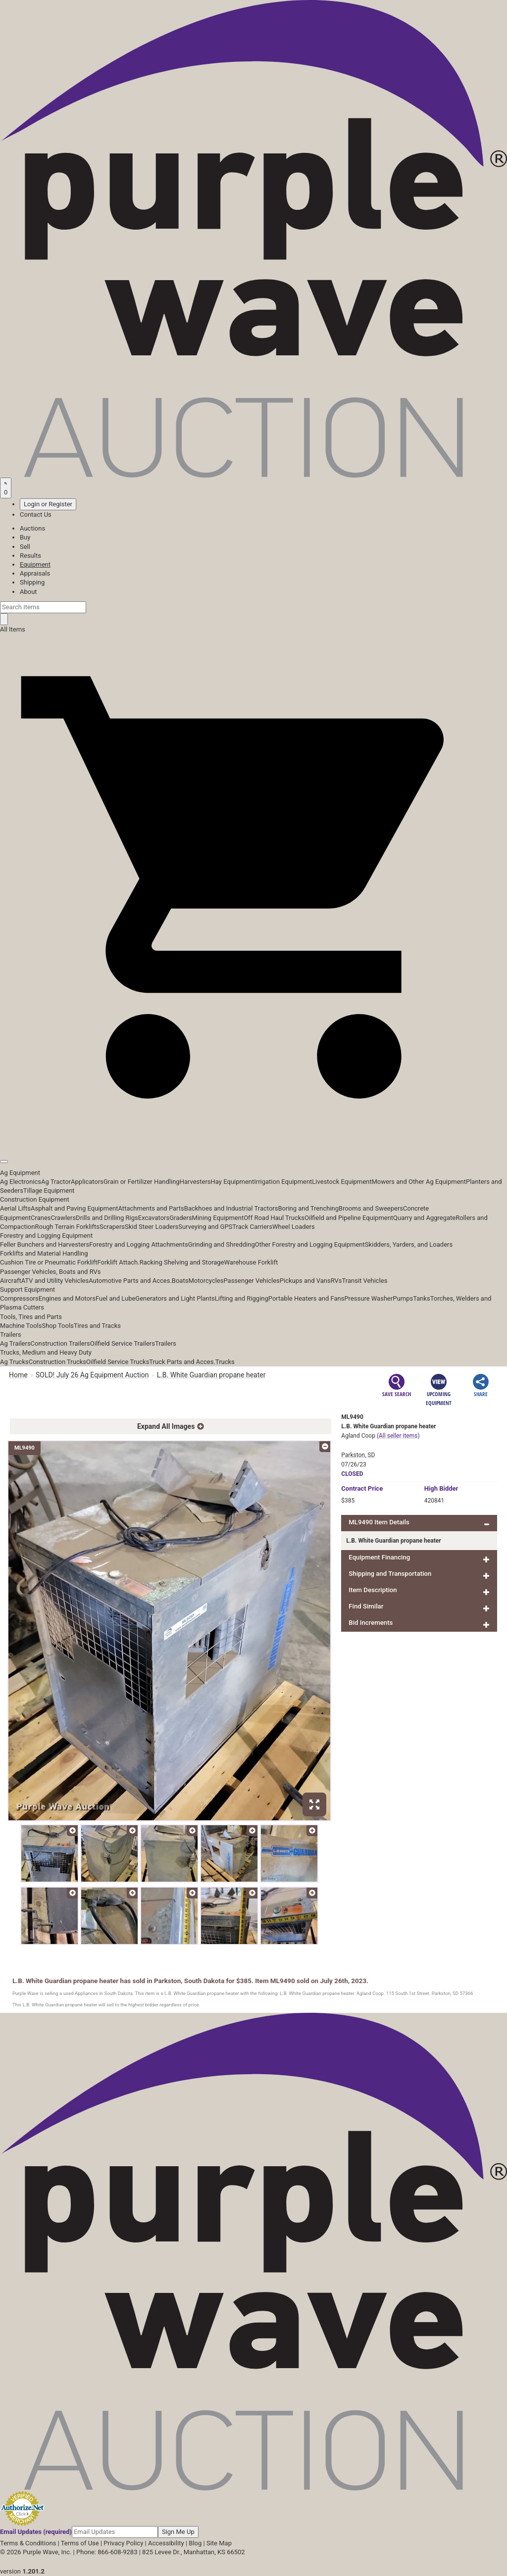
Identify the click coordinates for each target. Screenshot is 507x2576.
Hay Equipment (232, 1181)
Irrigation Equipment (283, 1181)
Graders (180, 1217)
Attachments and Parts (151, 1208)
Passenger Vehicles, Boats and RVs (50, 1271)
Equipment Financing (379, 1557)
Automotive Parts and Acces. (130, 1280)
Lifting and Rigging (241, 1298)
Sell (25, 546)
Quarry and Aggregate (424, 1217)
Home (18, 1375)
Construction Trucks (57, 1361)
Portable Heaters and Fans (306, 1298)
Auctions (32, 528)
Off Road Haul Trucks (274, 1217)
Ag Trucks (14, 1361)
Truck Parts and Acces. (182, 1361)
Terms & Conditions (28, 2543)
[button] (253, 1138)
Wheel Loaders (293, 1226)
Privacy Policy (123, 2543)
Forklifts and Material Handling (44, 1253)
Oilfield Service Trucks (117, 1361)
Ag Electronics (20, 1181)
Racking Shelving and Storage (182, 1262)
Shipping (32, 582)
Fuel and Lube (115, 1298)
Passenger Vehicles (251, 1280)
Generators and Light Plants (174, 1298)
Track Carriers (252, 1226)
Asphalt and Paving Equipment (74, 1208)
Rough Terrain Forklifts (67, 1226)
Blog (195, 2543)
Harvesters (195, 1181)
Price (362, 1488)
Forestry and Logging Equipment (46, 1235)
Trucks (225, 1361)
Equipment (35, 564)
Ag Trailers (15, 1343)
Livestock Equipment (341, 1181)
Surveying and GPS (205, 1226)
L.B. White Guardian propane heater (211, 1375)
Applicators (87, 1181)
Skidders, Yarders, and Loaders (409, 1244)
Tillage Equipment (49, 1190)
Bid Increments (371, 1622)
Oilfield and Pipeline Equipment (348, 1217)
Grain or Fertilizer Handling (141, 1181)
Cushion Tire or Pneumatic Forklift (49, 1262)
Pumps (403, 1298)
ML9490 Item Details (379, 1522)
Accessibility (166, 2543)
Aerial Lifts (15, 1208)
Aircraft (10, 1280)
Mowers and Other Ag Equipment (419, 1181)
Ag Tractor (56, 1181)
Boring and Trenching (308, 1208)
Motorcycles (205, 1280)
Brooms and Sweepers (371, 1208)
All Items (12, 629)
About (28, 591)
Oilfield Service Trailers (122, 1343)
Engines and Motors (67, 1298)
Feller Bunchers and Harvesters (44, 1244)
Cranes (41, 1217)
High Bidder (441, 1488)
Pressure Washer (368, 1298)
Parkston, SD (358, 1455)
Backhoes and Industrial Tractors (231, 1208)
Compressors (19, 1298)
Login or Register (48, 504)
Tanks (421, 1298)
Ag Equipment (20, 1172)
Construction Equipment (34, 1199)
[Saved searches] (5, 488)
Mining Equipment (218, 1217)
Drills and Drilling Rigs (107, 1217)
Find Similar (366, 1606)
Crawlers (63, 1217)
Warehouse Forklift (251, 1262)
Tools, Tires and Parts (31, 1316)
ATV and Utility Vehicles (55, 1280)
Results (30, 555)
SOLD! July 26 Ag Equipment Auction (92, 1375)
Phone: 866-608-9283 (106, 2552)
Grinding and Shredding (221, 1244)
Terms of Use (80, 2543)
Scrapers (112, 1226)
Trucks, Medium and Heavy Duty (46, 1352)
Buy (25, 537)
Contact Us (35, 514)
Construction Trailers (60, 1343)
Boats (180, 1280)
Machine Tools (21, 1325)
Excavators (153, 1217)
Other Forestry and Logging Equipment (310, 1244)
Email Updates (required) (36, 2531)
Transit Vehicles (365, 1280)
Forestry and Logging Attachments (138, 1244)
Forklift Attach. (119, 1262)
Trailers (10, 1334)
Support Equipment (27, 1289)
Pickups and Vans (305, 1280)
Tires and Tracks (97, 1325)
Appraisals (35, 573)
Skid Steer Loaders (151, 1226)
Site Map (219, 2543)
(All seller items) (398, 1435)
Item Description (373, 1590)
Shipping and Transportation (390, 1573)
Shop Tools (57, 1325)
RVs (336, 1280)
